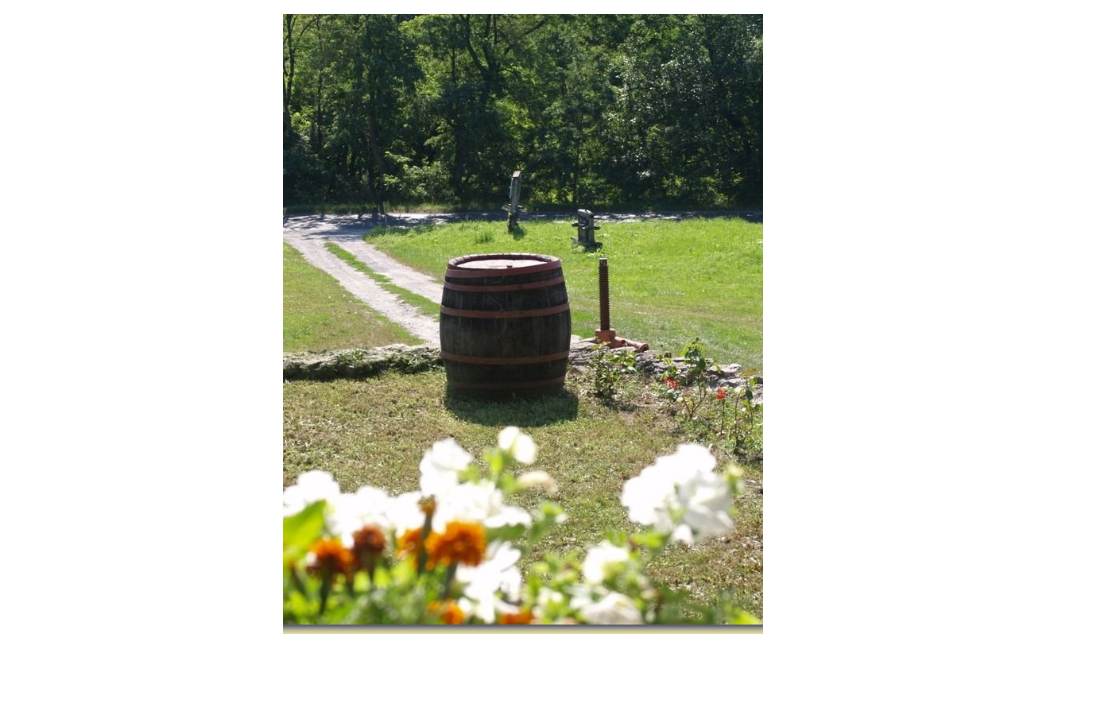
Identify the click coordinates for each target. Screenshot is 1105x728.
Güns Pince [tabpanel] (523, 324)
